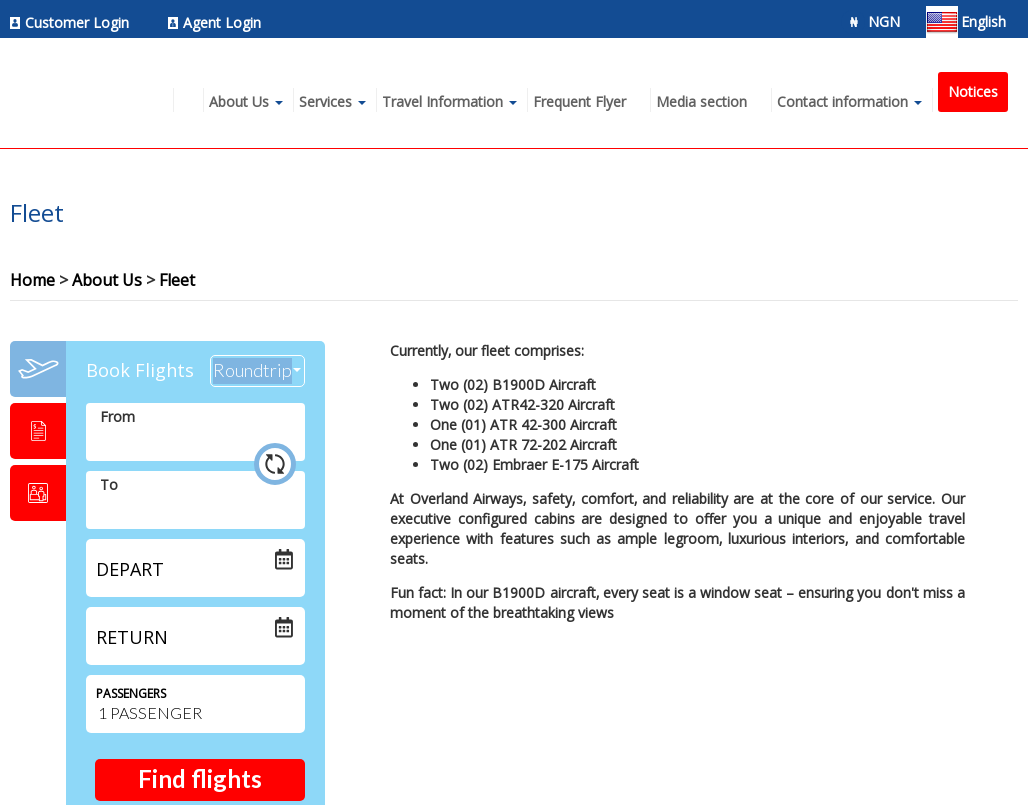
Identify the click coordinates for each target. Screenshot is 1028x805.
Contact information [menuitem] (842, 101)
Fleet (177, 280)
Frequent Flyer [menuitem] (579, 101)
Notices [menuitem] (973, 91)
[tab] (38, 369)
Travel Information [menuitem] (442, 101)
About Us (107, 280)
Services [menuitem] (325, 101)
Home (32, 280)
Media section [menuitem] (701, 101)
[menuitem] (75, 22)
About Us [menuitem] (239, 101)
